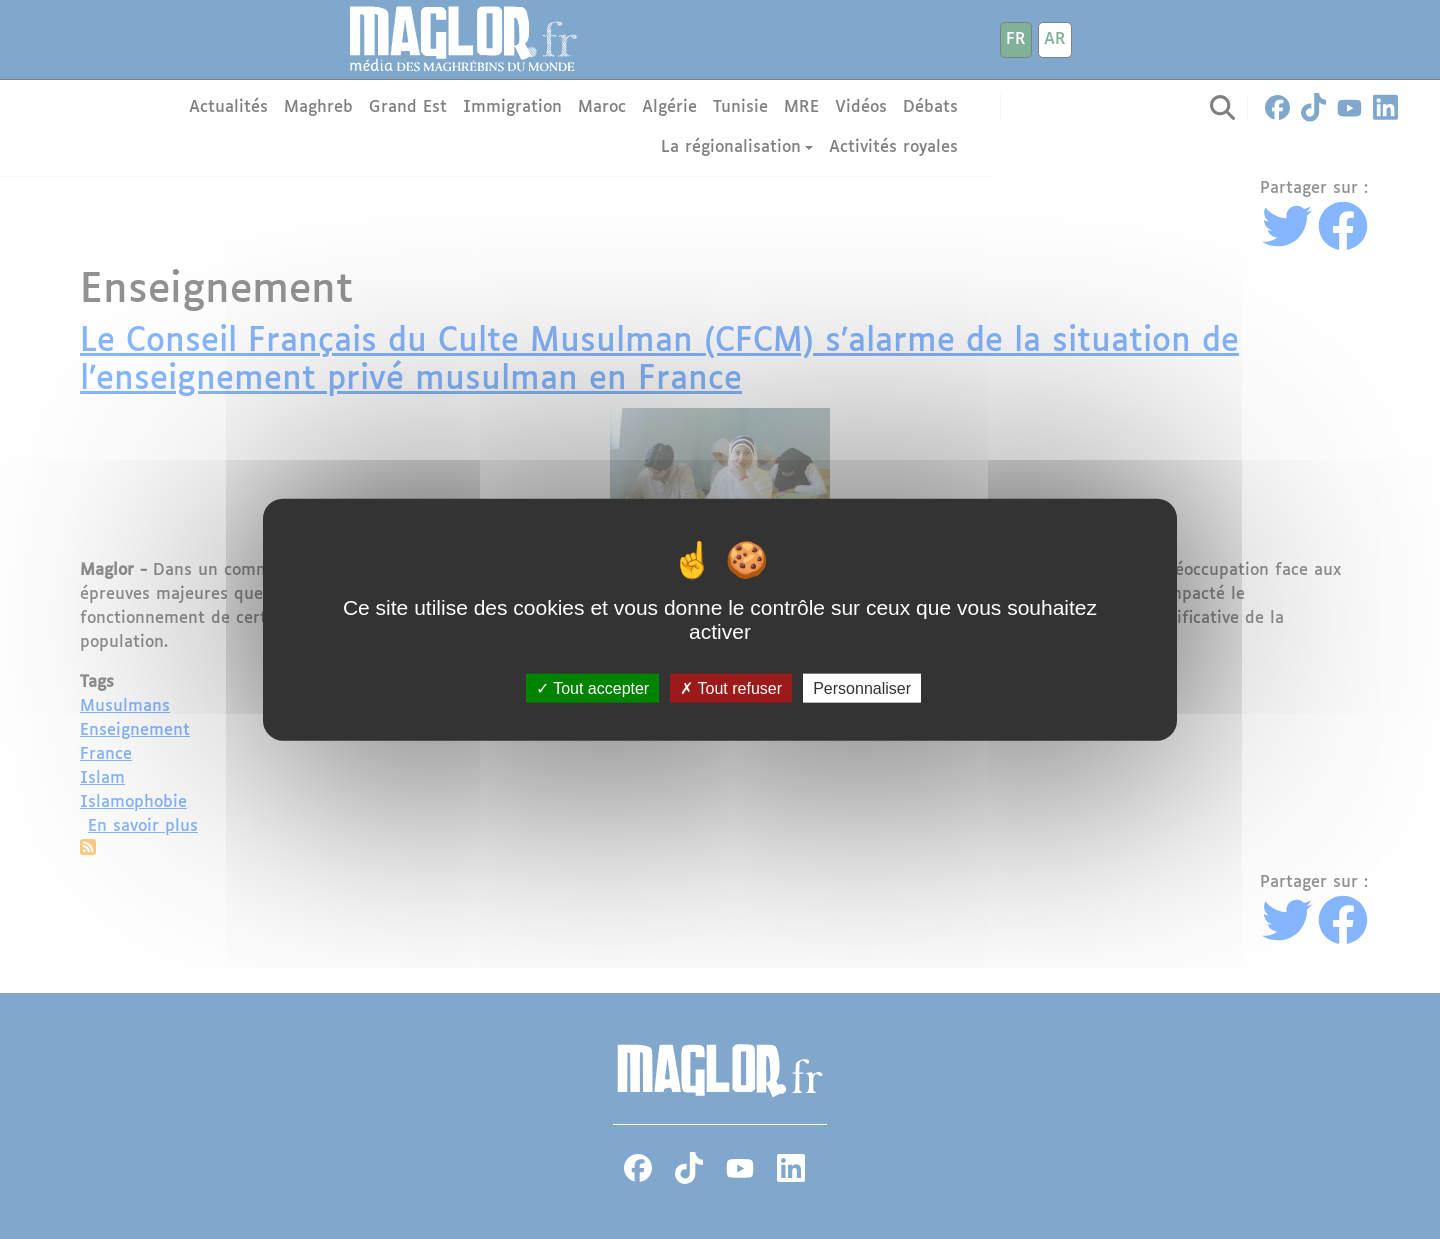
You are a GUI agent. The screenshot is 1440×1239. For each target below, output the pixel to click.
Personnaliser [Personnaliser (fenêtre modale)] (862, 688)
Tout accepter (592, 688)
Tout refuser (731, 688)
